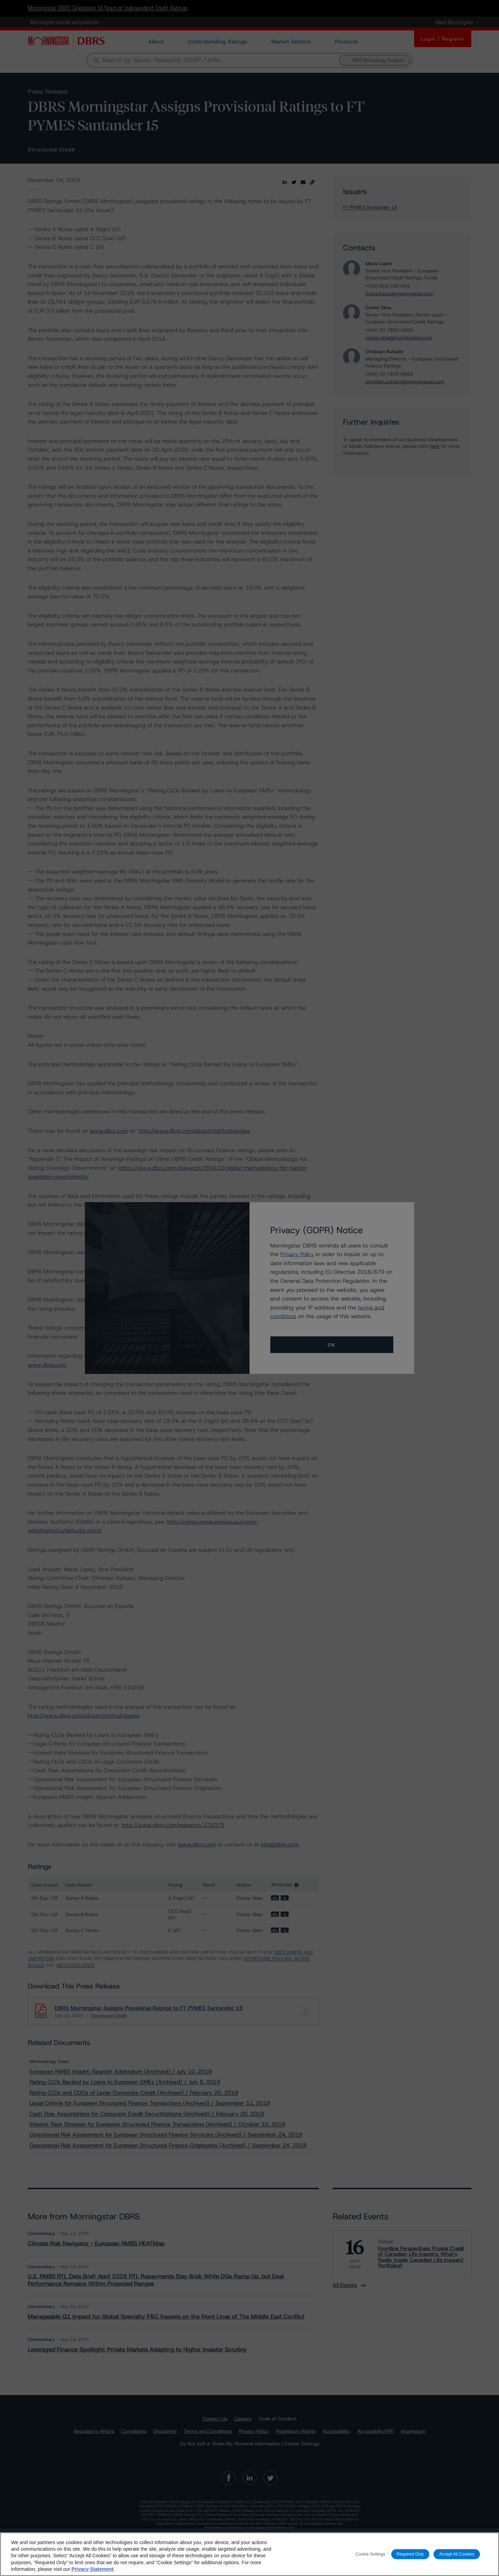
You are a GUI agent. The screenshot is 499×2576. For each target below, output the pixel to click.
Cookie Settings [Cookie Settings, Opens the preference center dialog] (370, 2553)
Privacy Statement (92, 2569)
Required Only (410, 2553)
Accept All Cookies (456, 2553)
